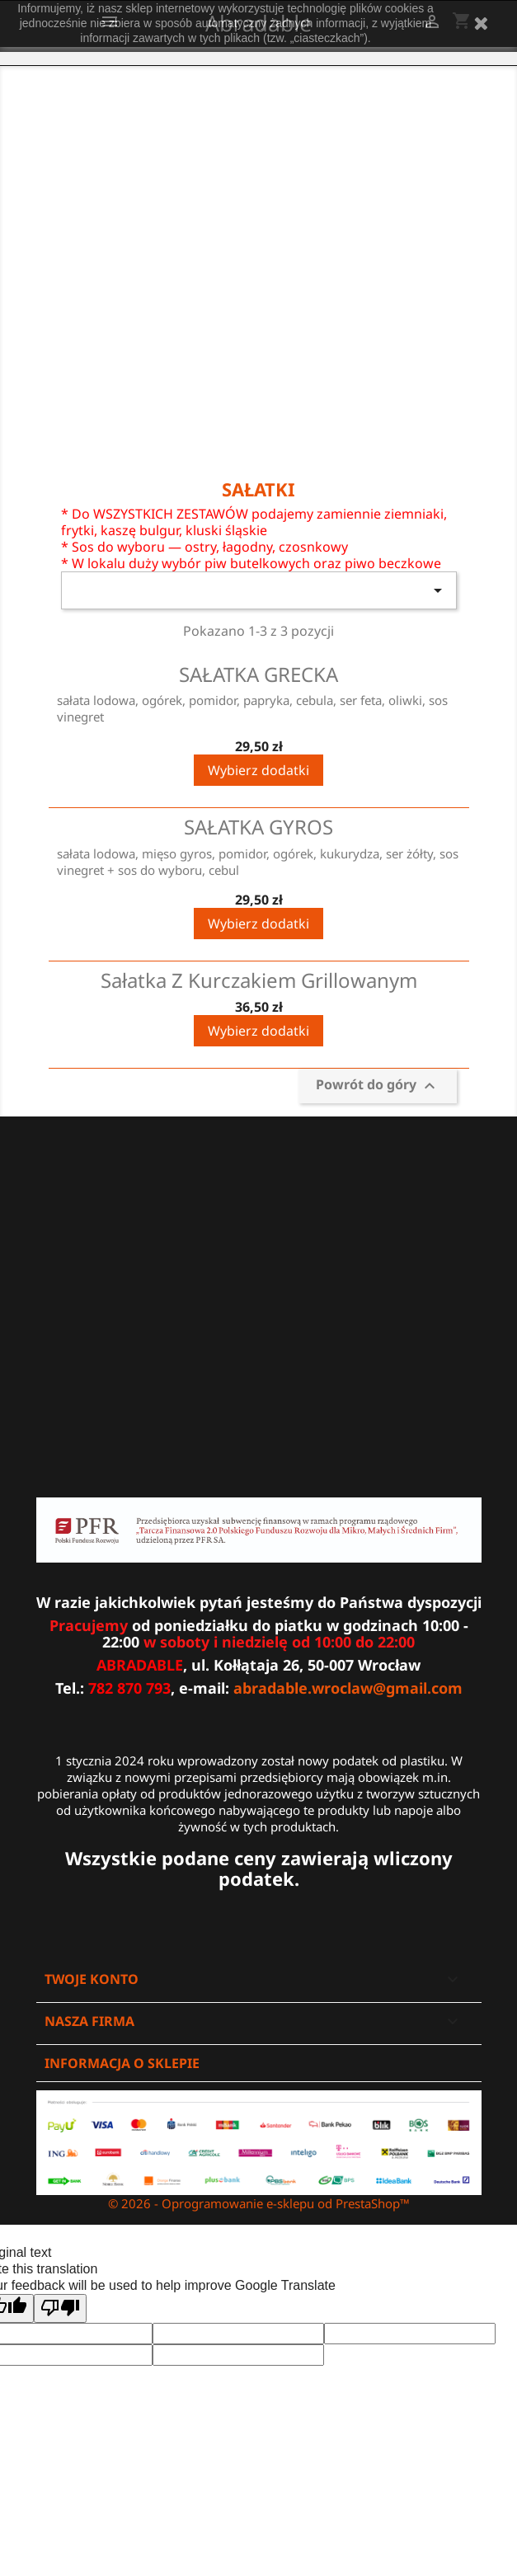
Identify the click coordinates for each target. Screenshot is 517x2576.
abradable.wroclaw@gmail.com (348, 1688)
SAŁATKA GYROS (258, 826)
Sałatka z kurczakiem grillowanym (259, 980)
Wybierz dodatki (258, 770)
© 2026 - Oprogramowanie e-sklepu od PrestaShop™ (259, 2203)
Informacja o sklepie (122, 2063)
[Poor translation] (60, 2308)
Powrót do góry (377, 1085)
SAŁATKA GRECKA (258, 674)
